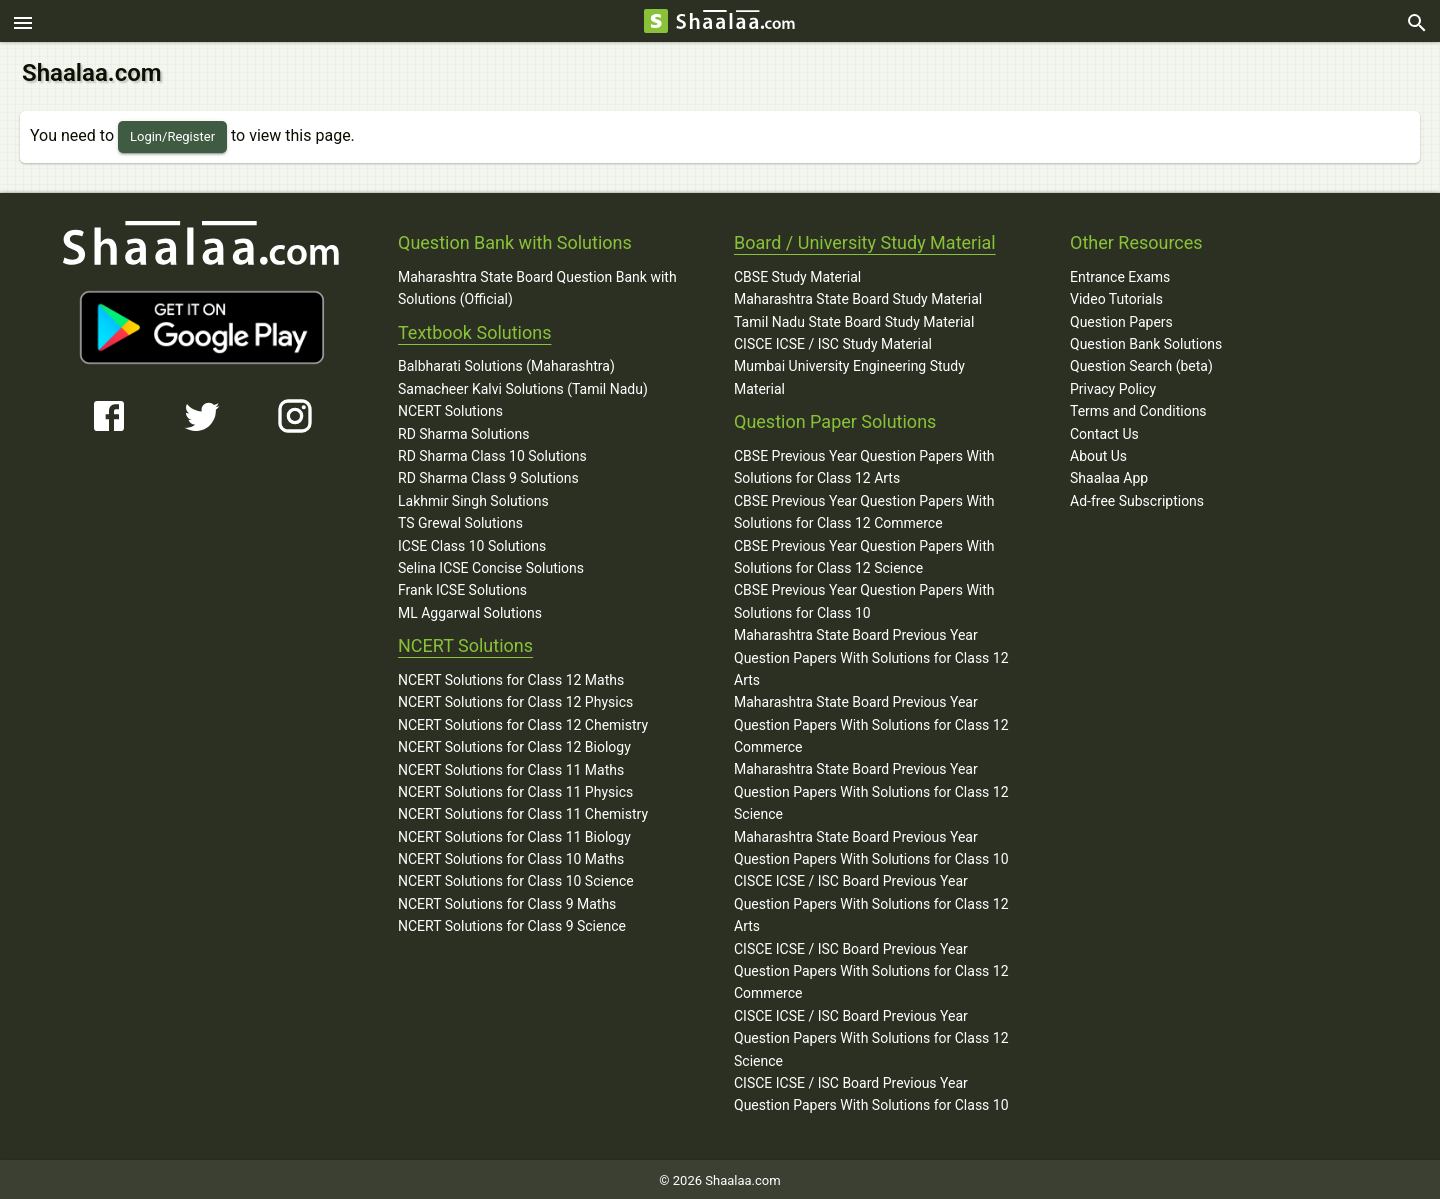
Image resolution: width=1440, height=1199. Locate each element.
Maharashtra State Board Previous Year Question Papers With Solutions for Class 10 (871, 845)
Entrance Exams (1120, 274)
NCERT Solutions (450, 408)
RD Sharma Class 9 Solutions (488, 475)
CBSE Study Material (797, 274)
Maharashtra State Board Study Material (858, 296)
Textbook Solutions (474, 329)
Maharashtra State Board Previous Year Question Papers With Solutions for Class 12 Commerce (871, 721)
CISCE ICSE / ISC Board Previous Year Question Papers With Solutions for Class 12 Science (871, 1035)
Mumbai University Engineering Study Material (849, 374)
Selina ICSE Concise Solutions (491, 565)
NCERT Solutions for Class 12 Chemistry (523, 722)
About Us (1098, 453)
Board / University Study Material (865, 239)
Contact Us (1104, 431)
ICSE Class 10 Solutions (472, 543)
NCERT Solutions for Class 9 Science (512, 923)
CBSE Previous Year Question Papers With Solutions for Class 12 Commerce (864, 509)
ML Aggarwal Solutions (470, 610)
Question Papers (1121, 319)
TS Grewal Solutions (460, 520)
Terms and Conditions (1138, 408)
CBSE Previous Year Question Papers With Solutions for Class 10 (864, 598)
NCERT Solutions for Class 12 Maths (511, 677)
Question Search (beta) (1141, 363)
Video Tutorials (1116, 296)
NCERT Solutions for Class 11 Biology (514, 834)
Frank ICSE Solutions (462, 587)
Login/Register (172, 133)
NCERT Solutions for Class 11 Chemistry (523, 811)
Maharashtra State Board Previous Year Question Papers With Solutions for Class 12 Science (871, 788)
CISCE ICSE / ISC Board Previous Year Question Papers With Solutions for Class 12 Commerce (871, 968)
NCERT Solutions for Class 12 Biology (514, 744)
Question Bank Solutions (1146, 341)
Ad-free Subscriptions (1137, 498)
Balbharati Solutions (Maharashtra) (506, 363)
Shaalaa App (1109, 475)
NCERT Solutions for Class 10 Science (516, 878)
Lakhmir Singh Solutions (473, 498)
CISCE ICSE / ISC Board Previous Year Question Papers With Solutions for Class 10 (871, 1091)
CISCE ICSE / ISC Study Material (833, 341)
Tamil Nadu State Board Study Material (854, 319)
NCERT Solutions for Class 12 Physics (515, 699)
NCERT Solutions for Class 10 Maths (511, 856)
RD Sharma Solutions (463, 431)
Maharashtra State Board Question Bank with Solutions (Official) (537, 285)
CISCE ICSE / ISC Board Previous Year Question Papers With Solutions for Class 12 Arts (871, 900)
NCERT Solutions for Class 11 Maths (511, 766)
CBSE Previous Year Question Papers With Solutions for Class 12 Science (864, 554)
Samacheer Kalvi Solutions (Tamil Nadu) (523, 386)
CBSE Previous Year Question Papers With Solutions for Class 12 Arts (864, 464)
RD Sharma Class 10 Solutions (492, 453)
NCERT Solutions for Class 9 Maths (507, 901)
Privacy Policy (1113, 386)
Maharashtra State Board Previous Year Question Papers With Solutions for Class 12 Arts (871, 654)
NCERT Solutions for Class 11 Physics (515, 789)
